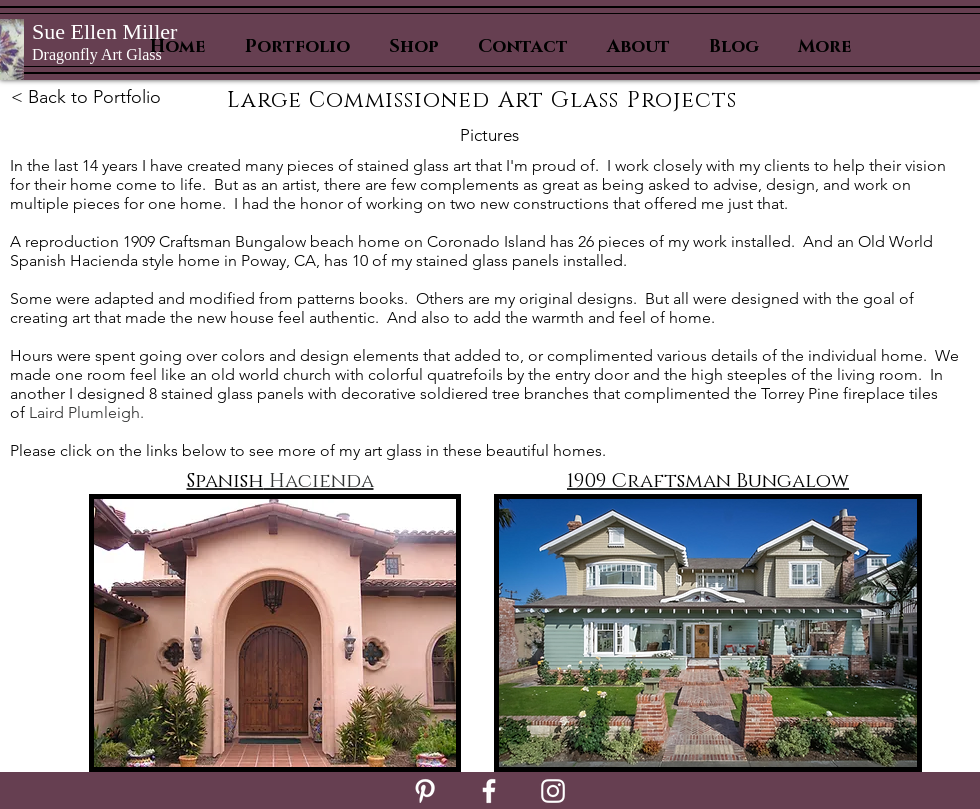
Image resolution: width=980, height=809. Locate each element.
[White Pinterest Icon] (425, 791)
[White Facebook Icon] (489, 791)
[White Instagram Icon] (553, 791)
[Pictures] (489, 136)
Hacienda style (120, 260)
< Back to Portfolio (86, 97)
